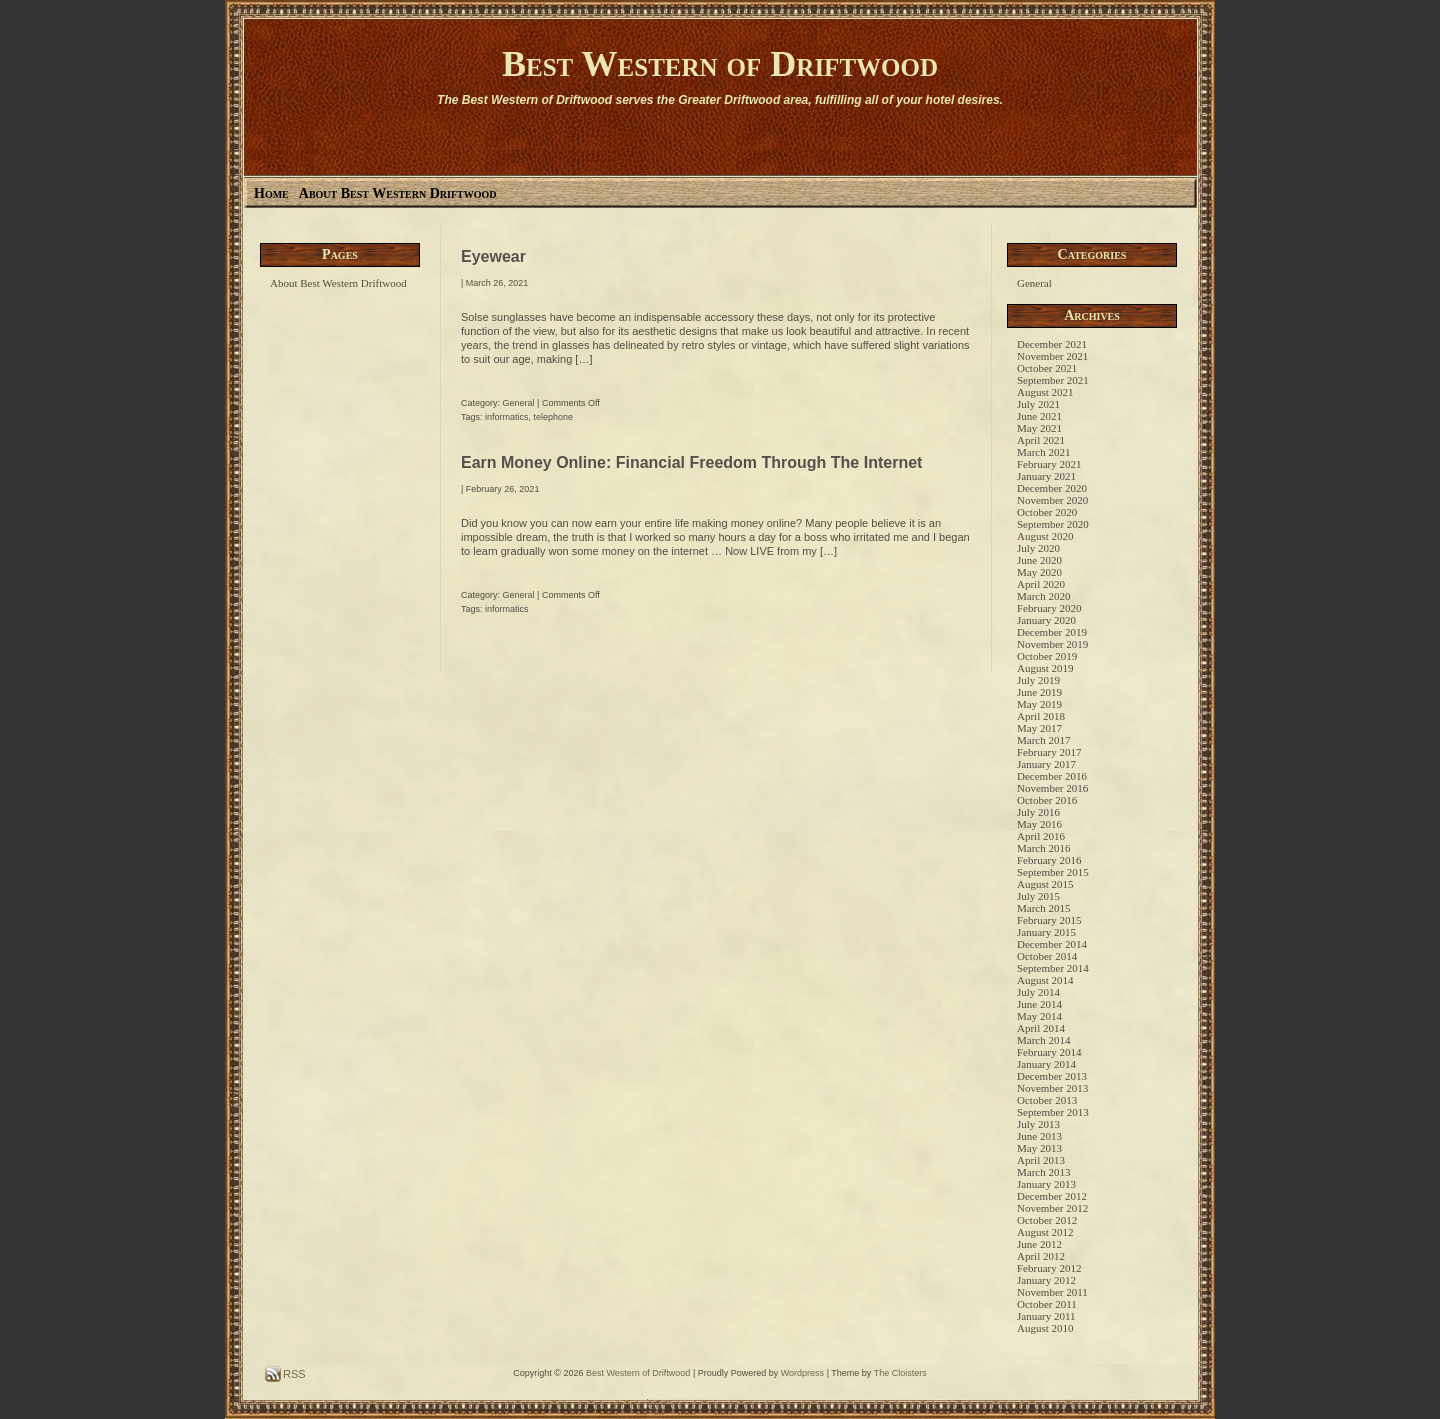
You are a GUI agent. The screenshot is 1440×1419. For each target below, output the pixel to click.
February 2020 (1049, 608)
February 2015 (1049, 920)
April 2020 (1041, 584)
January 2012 (1046, 1280)
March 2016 (1043, 848)
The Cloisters (900, 1373)
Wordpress (802, 1373)
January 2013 (1046, 1184)
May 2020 (1039, 572)
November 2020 (1052, 500)
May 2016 (1039, 824)
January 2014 (1046, 1064)
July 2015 (1038, 896)
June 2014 (1039, 1004)
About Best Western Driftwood (398, 193)
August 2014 (1045, 980)
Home (271, 193)
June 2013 (1039, 1136)
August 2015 (1045, 884)
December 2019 (1052, 632)
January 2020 (1046, 620)
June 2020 (1039, 560)
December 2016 (1052, 776)
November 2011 (1052, 1292)
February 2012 (1049, 1268)
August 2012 (1045, 1232)
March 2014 (1043, 1040)
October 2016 (1047, 800)
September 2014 (1053, 968)
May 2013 (1039, 1148)
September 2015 (1053, 872)
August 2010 (1045, 1328)
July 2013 (1038, 1124)
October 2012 (1047, 1220)
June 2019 (1039, 692)
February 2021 (1049, 464)
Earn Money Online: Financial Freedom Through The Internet (691, 462)
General (519, 403)
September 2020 (1053, 524)
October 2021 (1047, 368)
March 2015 (1043, 908)
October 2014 (1047, 956)
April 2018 (1041, 716)
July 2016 (1038, 812)
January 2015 (1046, 932)
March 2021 (1043, 452)
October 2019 (1047, 656)
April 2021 (1041, 440)
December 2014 (1052, 944)
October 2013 (1047, 1100)
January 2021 (1046, 476)
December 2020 (1052, 488)
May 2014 (1039, 1016)
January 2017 (1046, 764)
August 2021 (1045, 392)
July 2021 (1038, 404)
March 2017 (1043, 740)
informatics (507, 417)
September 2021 (1053, 380)
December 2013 (1052, 1076)
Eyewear (493, 256)
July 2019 (1038, 680)
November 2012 (1052, 1208)
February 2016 (1049, 860)
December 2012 (1052, 1196)
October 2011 (1047, 1304)
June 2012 (1039, 1244)
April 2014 (1041, 1028)
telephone (554, 417)
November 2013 (1052, 1088)
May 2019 (1039, 704)
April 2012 (1041, 1256)
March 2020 (1043, 596)
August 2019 (1045, 668)
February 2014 (1049, 1052)
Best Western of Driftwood (720, 64)
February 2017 (1049, 752)
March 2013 (1043, 1172)
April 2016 (1041, 836)
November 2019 (1052, 644)
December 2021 (1052, 344)
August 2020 (1045, 536)
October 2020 (1047, 512)
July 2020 (1038, 548)
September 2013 (1053, 1112)
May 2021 (1039, 428)
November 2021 (1052, 356)
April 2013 (1041, 1160)
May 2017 (1039, 728)
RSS (293, 1374)
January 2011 (1046, 1316)
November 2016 (1052, 788)
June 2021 (1039, 416)
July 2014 (1038, 992)
